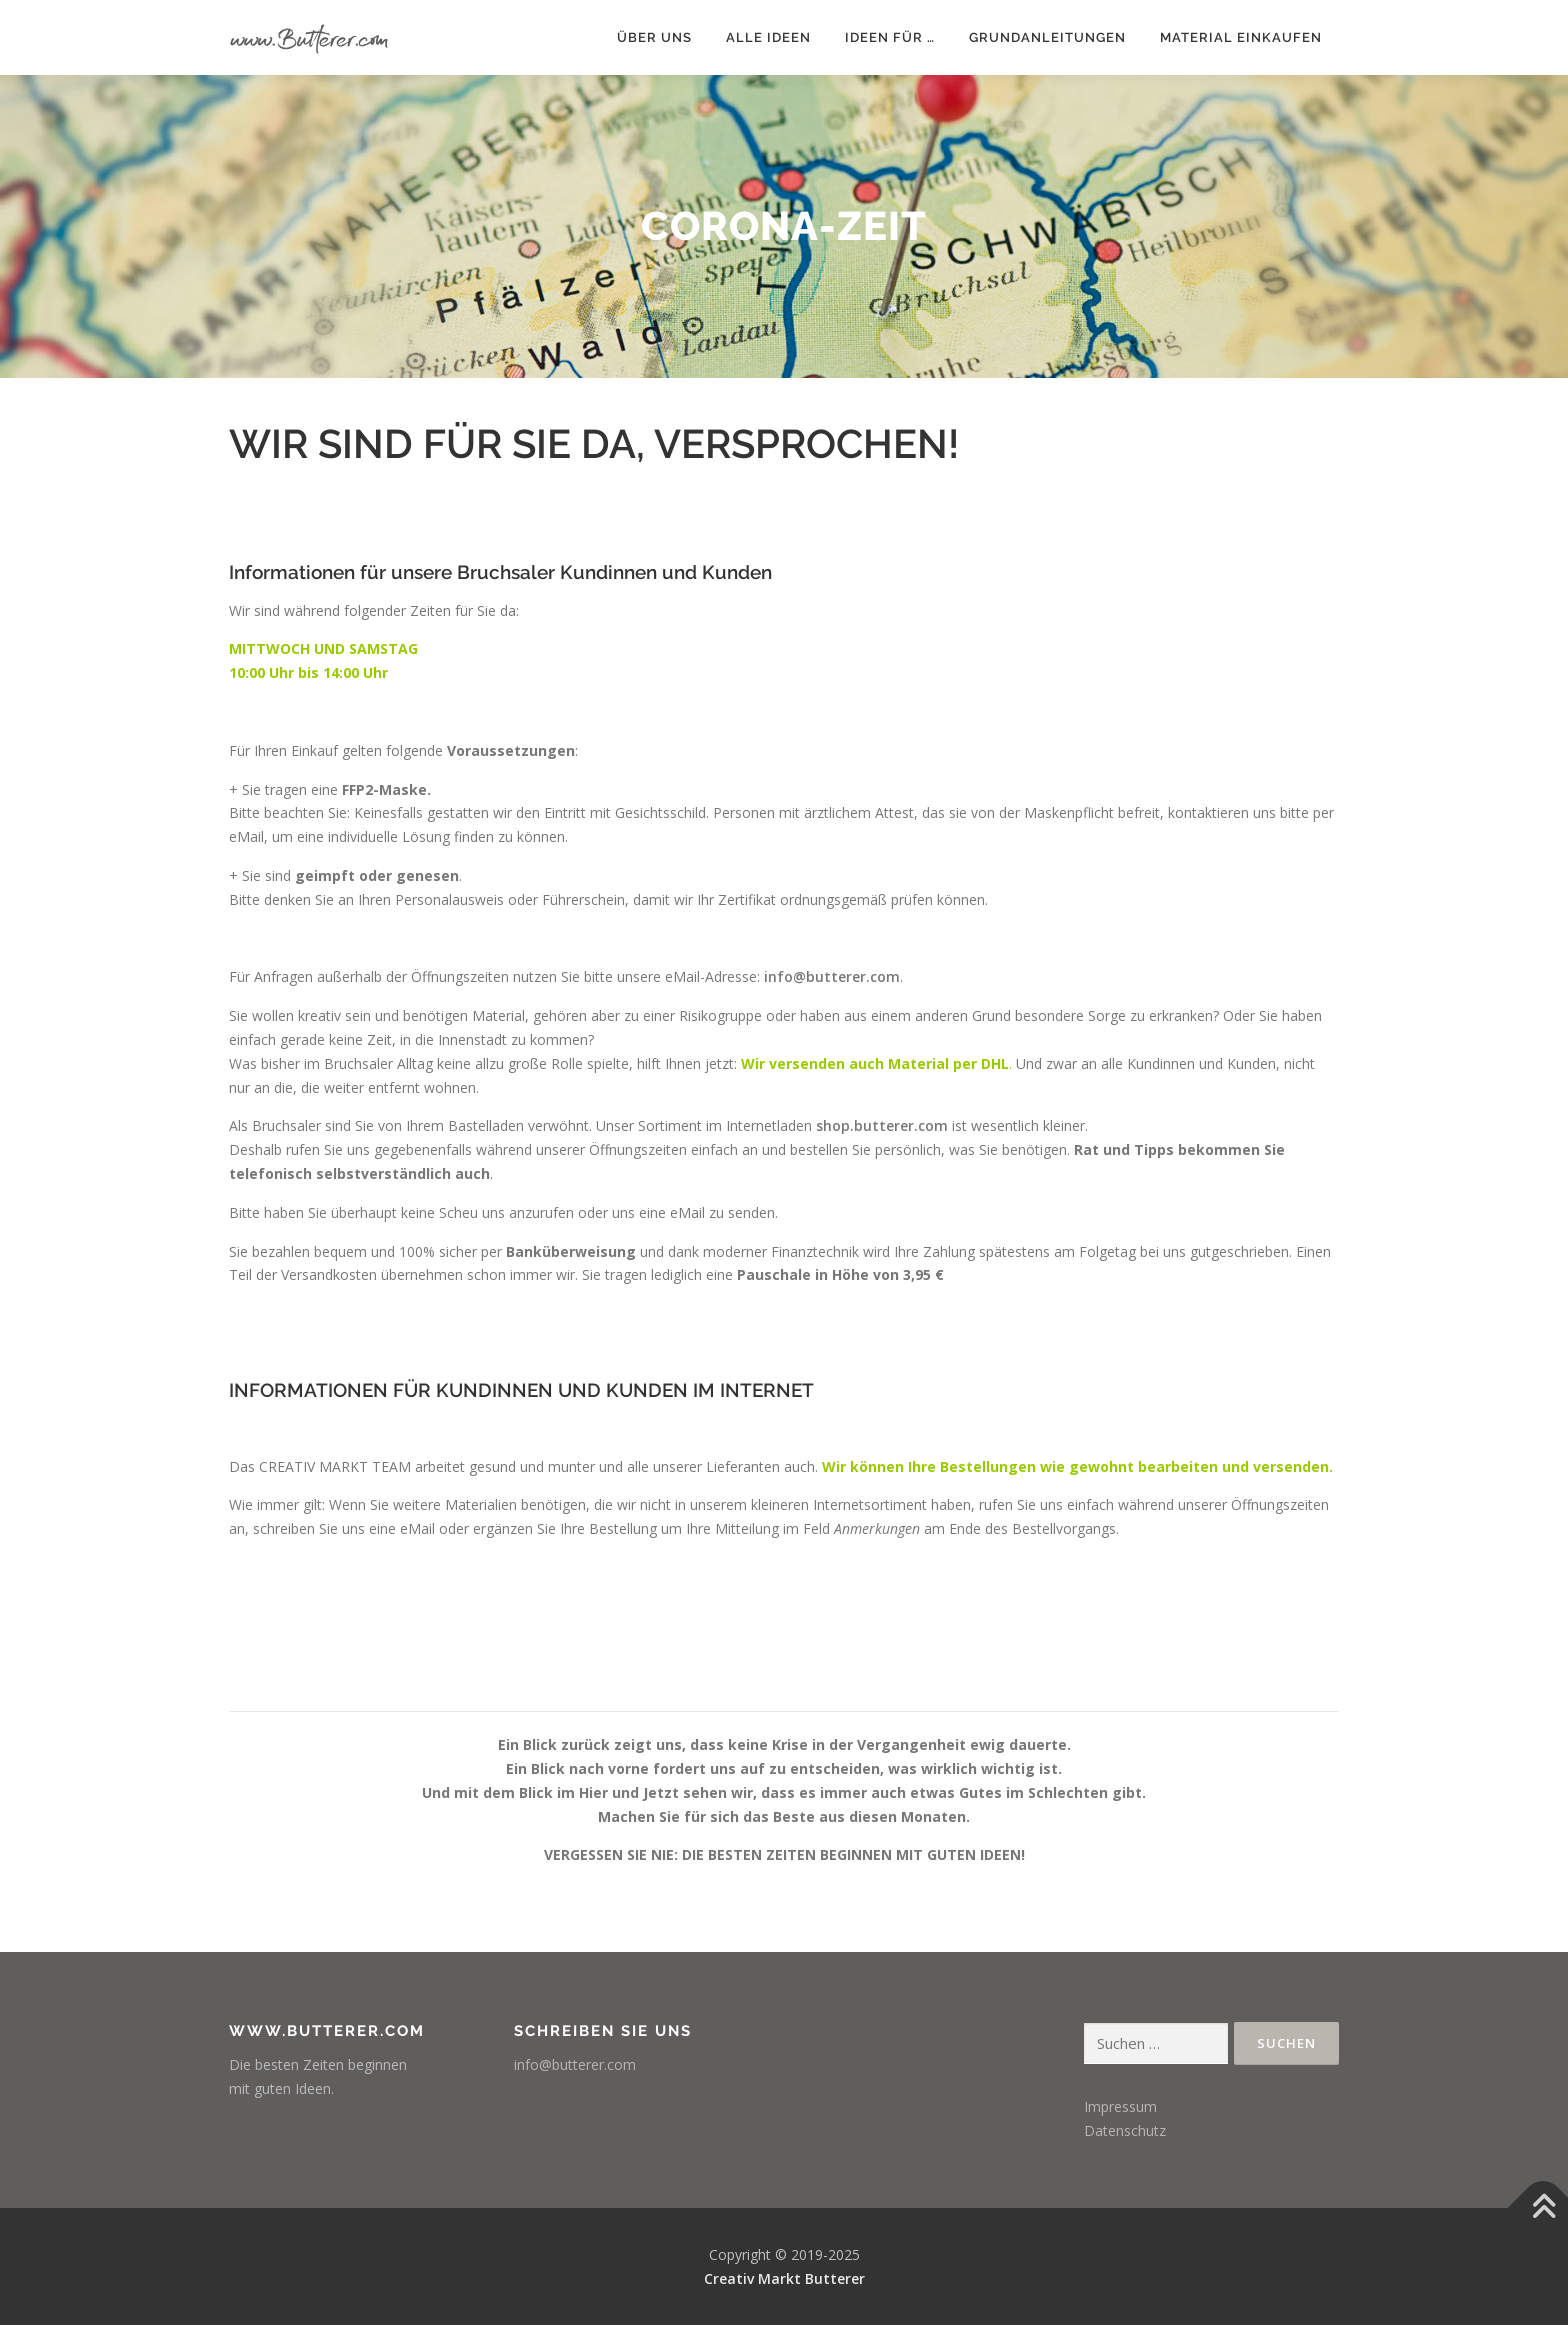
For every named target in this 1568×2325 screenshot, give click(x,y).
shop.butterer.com (882, 1125)
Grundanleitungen (1047, 37)
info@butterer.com (832, 976)
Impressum (1120, 2106)
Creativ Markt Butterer (784, 2278)
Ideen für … (890, 37)
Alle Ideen (768, 37)
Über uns (654, 37)
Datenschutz (1125, 2130)
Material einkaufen (1241, 37)
